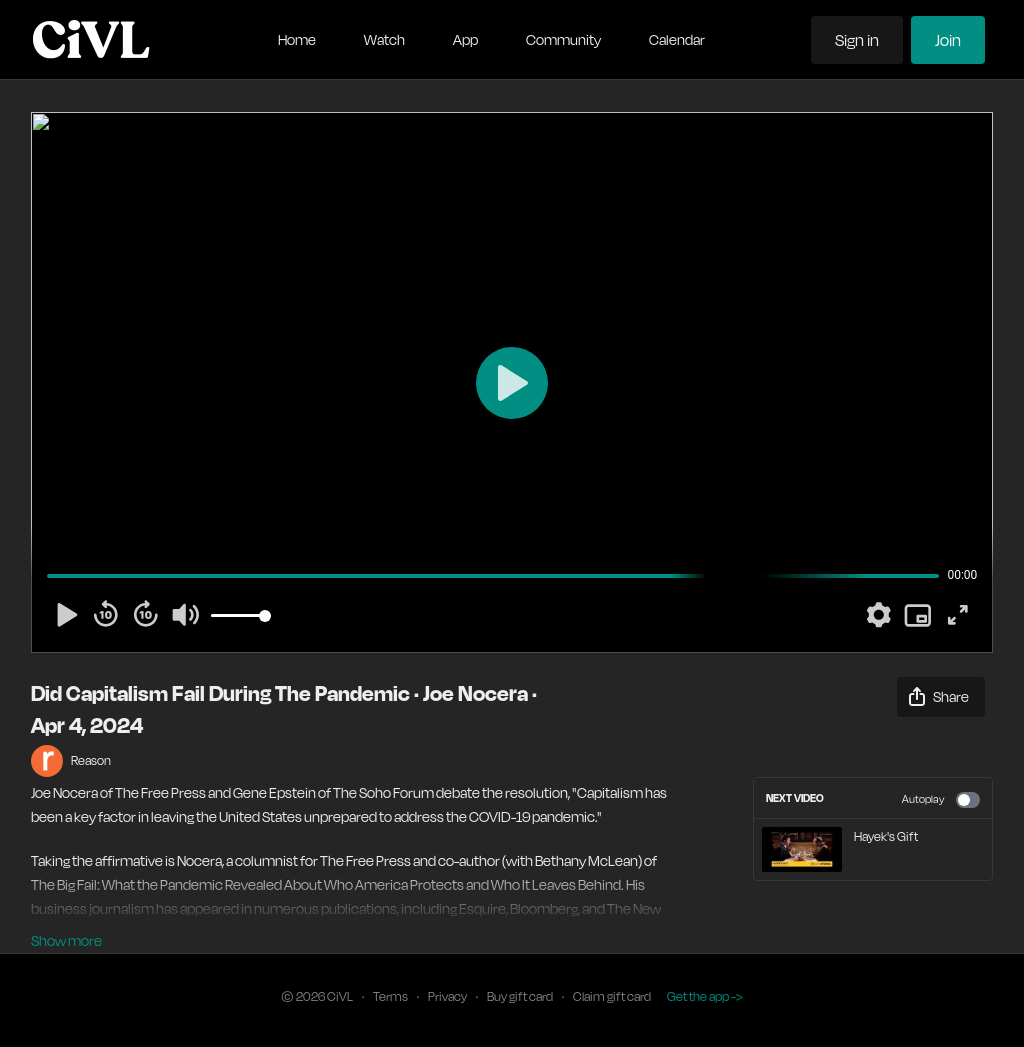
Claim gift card (612, 996)
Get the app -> (705, 996)
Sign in (857, 40)
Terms (390, 996)
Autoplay (941, 800)
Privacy (447, 996)
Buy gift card (520, 996)
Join (948, 40)
